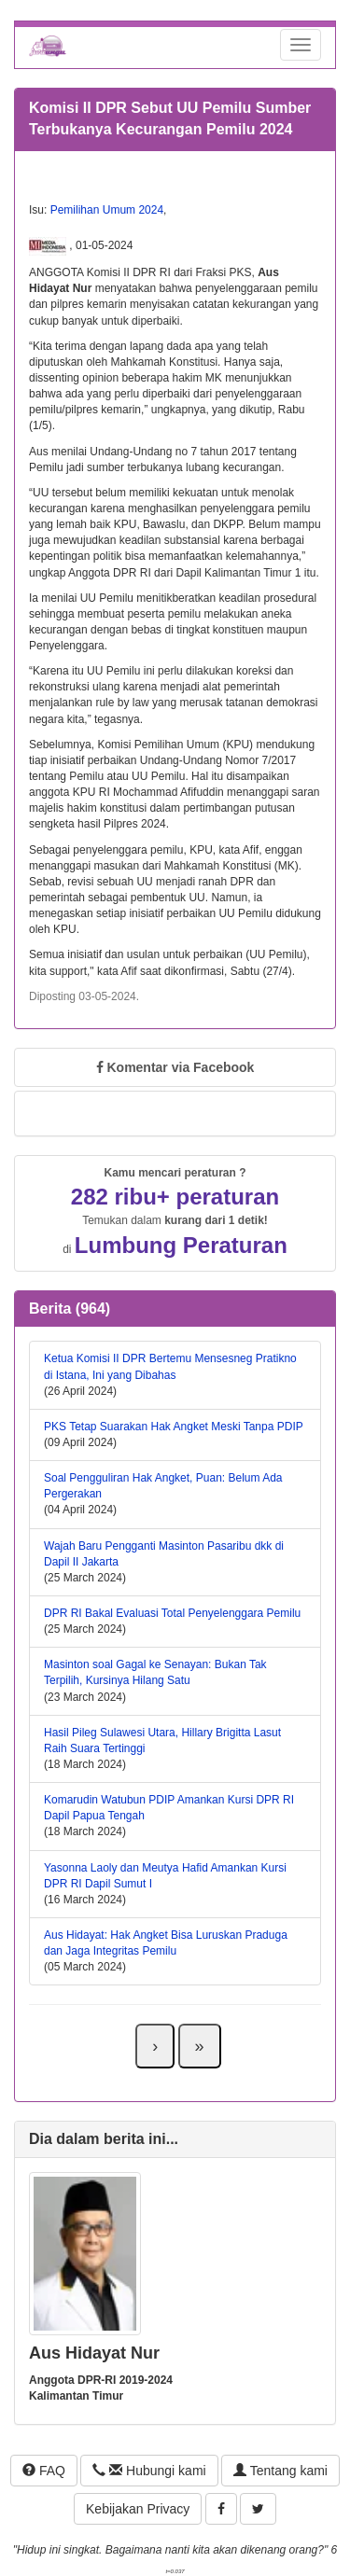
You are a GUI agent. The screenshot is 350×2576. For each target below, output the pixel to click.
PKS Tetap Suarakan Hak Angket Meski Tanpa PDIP (173, 1426)
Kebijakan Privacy (137, 2508)
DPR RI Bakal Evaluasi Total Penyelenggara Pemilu (172, 1613)
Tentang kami (280, 2470)
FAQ (43, 2470)
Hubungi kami (148, 2470)
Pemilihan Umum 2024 (106, 209)
